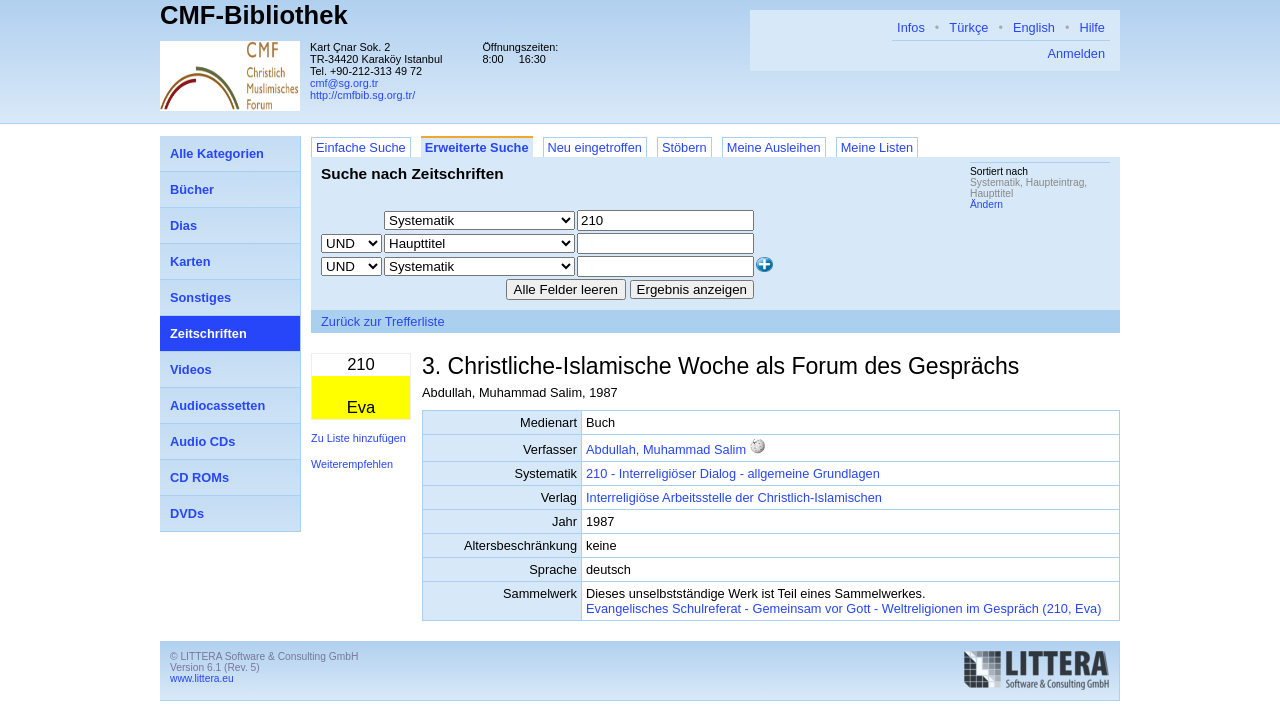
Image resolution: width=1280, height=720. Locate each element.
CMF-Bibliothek (254, 15)
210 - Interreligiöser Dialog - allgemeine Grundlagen (733, 473)
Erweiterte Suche (477, 147)
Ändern (986, 204)
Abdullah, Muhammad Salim (666, 449)
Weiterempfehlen (352, 464)
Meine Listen (877, 147)
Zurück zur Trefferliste (383, 321)
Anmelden (1076, 53)
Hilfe (1092, 27)
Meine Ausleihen (774, 147)
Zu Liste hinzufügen (358, 438)
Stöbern (684, 147)
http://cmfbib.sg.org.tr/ (362, 95)
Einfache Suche (361, 147)
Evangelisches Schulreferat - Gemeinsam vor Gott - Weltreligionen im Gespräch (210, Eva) (843, 608)
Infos (911, 27)
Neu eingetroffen (595, 147)
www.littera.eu (202, 678)
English (1034, 27)
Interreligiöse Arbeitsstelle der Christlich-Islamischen (734, 497)
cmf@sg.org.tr (344, 83)
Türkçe (968, 27)
